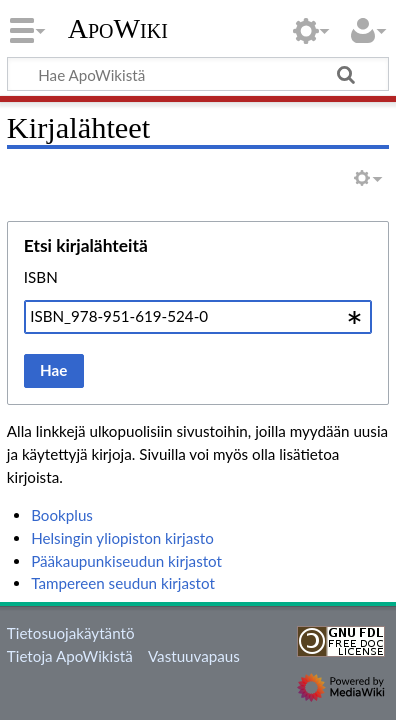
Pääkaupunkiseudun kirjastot (126, 561)
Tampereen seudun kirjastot (123, 583)
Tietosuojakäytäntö (71, 633)
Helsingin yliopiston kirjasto (122, 538)
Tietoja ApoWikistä (70, 656)
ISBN (41, 277)
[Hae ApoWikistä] (198, 74)
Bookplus (62, 515)
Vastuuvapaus (194, 656)
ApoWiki (118, 29)
